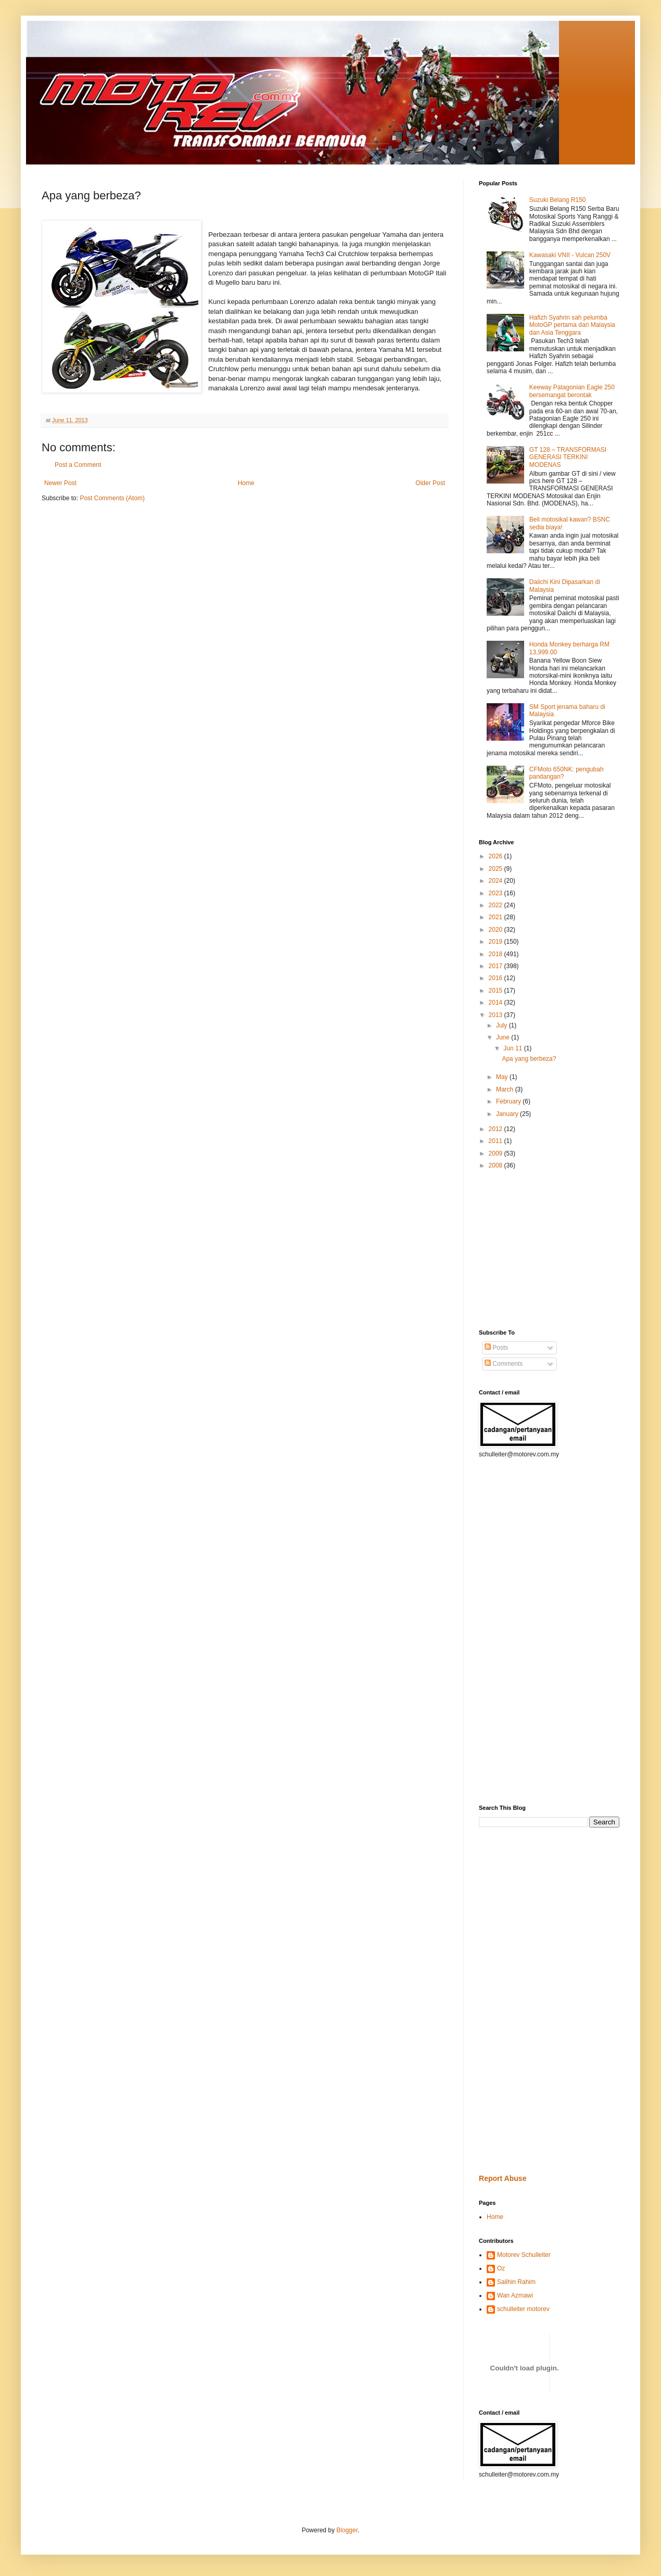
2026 (496, 856)
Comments (504, 1363)
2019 (496, 941)
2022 (496, 905)
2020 (496, 929)
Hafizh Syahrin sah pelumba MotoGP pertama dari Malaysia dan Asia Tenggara (572, 325)
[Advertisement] (510, 1249)
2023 (496, 893)
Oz (501, 2268)
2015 (496, 990)
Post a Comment (78, 464)
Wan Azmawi (515, 2295)
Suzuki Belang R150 (557, 200)
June (503, 1037)
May (503, 1077)
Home (246, 483)
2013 (496, 1015)
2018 (496, 954)
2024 (496, 880)
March (505, 1089)
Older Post (430, 483)
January (508, 1114)
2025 (496, 868)
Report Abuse (502, 2178)
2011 (496, 1141)
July (502, 1025)
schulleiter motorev (523, 2309)
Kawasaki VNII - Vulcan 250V (570, 255)
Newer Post (60, 483)
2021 (496, 917)
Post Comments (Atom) (112, 498)
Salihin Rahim (516, 2282)
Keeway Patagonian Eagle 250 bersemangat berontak (572, 391)
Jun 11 (513, 1048)
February (509, 1101)
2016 (496, 978)
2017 (496, 966)
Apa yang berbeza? (529, 1058)
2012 (496, 1129)
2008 (496, 1165)
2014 (496, 1002)
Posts (496, 1347)
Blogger (347, 2530)
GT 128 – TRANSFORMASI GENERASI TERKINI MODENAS (567, 457)
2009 (496, 1153)
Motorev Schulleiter (524, 2254)
